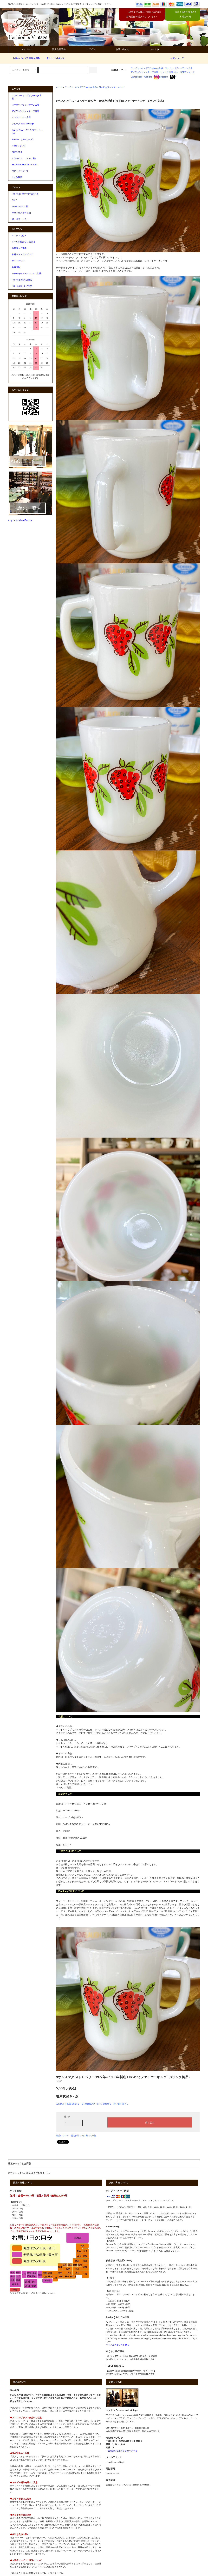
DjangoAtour (136, 77)
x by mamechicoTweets (20, 520)
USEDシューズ (187, 72)
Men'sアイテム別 (20, 206)
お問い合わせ (120, 49)
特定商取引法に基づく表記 (83, 2135)
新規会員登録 (56, 49)
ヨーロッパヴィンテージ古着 (179, 68)
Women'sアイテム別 (21, 213)
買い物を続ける (120, 2104)
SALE (14, 200)
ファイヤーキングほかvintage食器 (81, 87)
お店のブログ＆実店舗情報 (24, 58)
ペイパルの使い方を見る (117, 2345)
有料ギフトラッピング (22, 254)
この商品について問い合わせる (96, 2104)
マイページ (24, 49)
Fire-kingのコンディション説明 (26, 273)
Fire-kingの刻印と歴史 (22, 280)
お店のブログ (177, 58)
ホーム (59, 87)
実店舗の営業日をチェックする (122, 2451)
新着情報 (16, 267)
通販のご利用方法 (53, 58)
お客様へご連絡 (19, 248)
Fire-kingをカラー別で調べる (25, 194)
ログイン (88, 49)
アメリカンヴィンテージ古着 (144, 72)
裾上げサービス (19, 219)
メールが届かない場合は (23, 242)
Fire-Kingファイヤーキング (111, 87)
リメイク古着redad (169, 72)
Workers (148, 77)
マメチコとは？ (19, 235)
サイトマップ (18, 261)
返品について (62, 2135)
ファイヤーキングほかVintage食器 (147, 68)
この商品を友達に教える (67, 2104)
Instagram (161, 77)
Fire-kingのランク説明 (22, 286)
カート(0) (151, 49)
